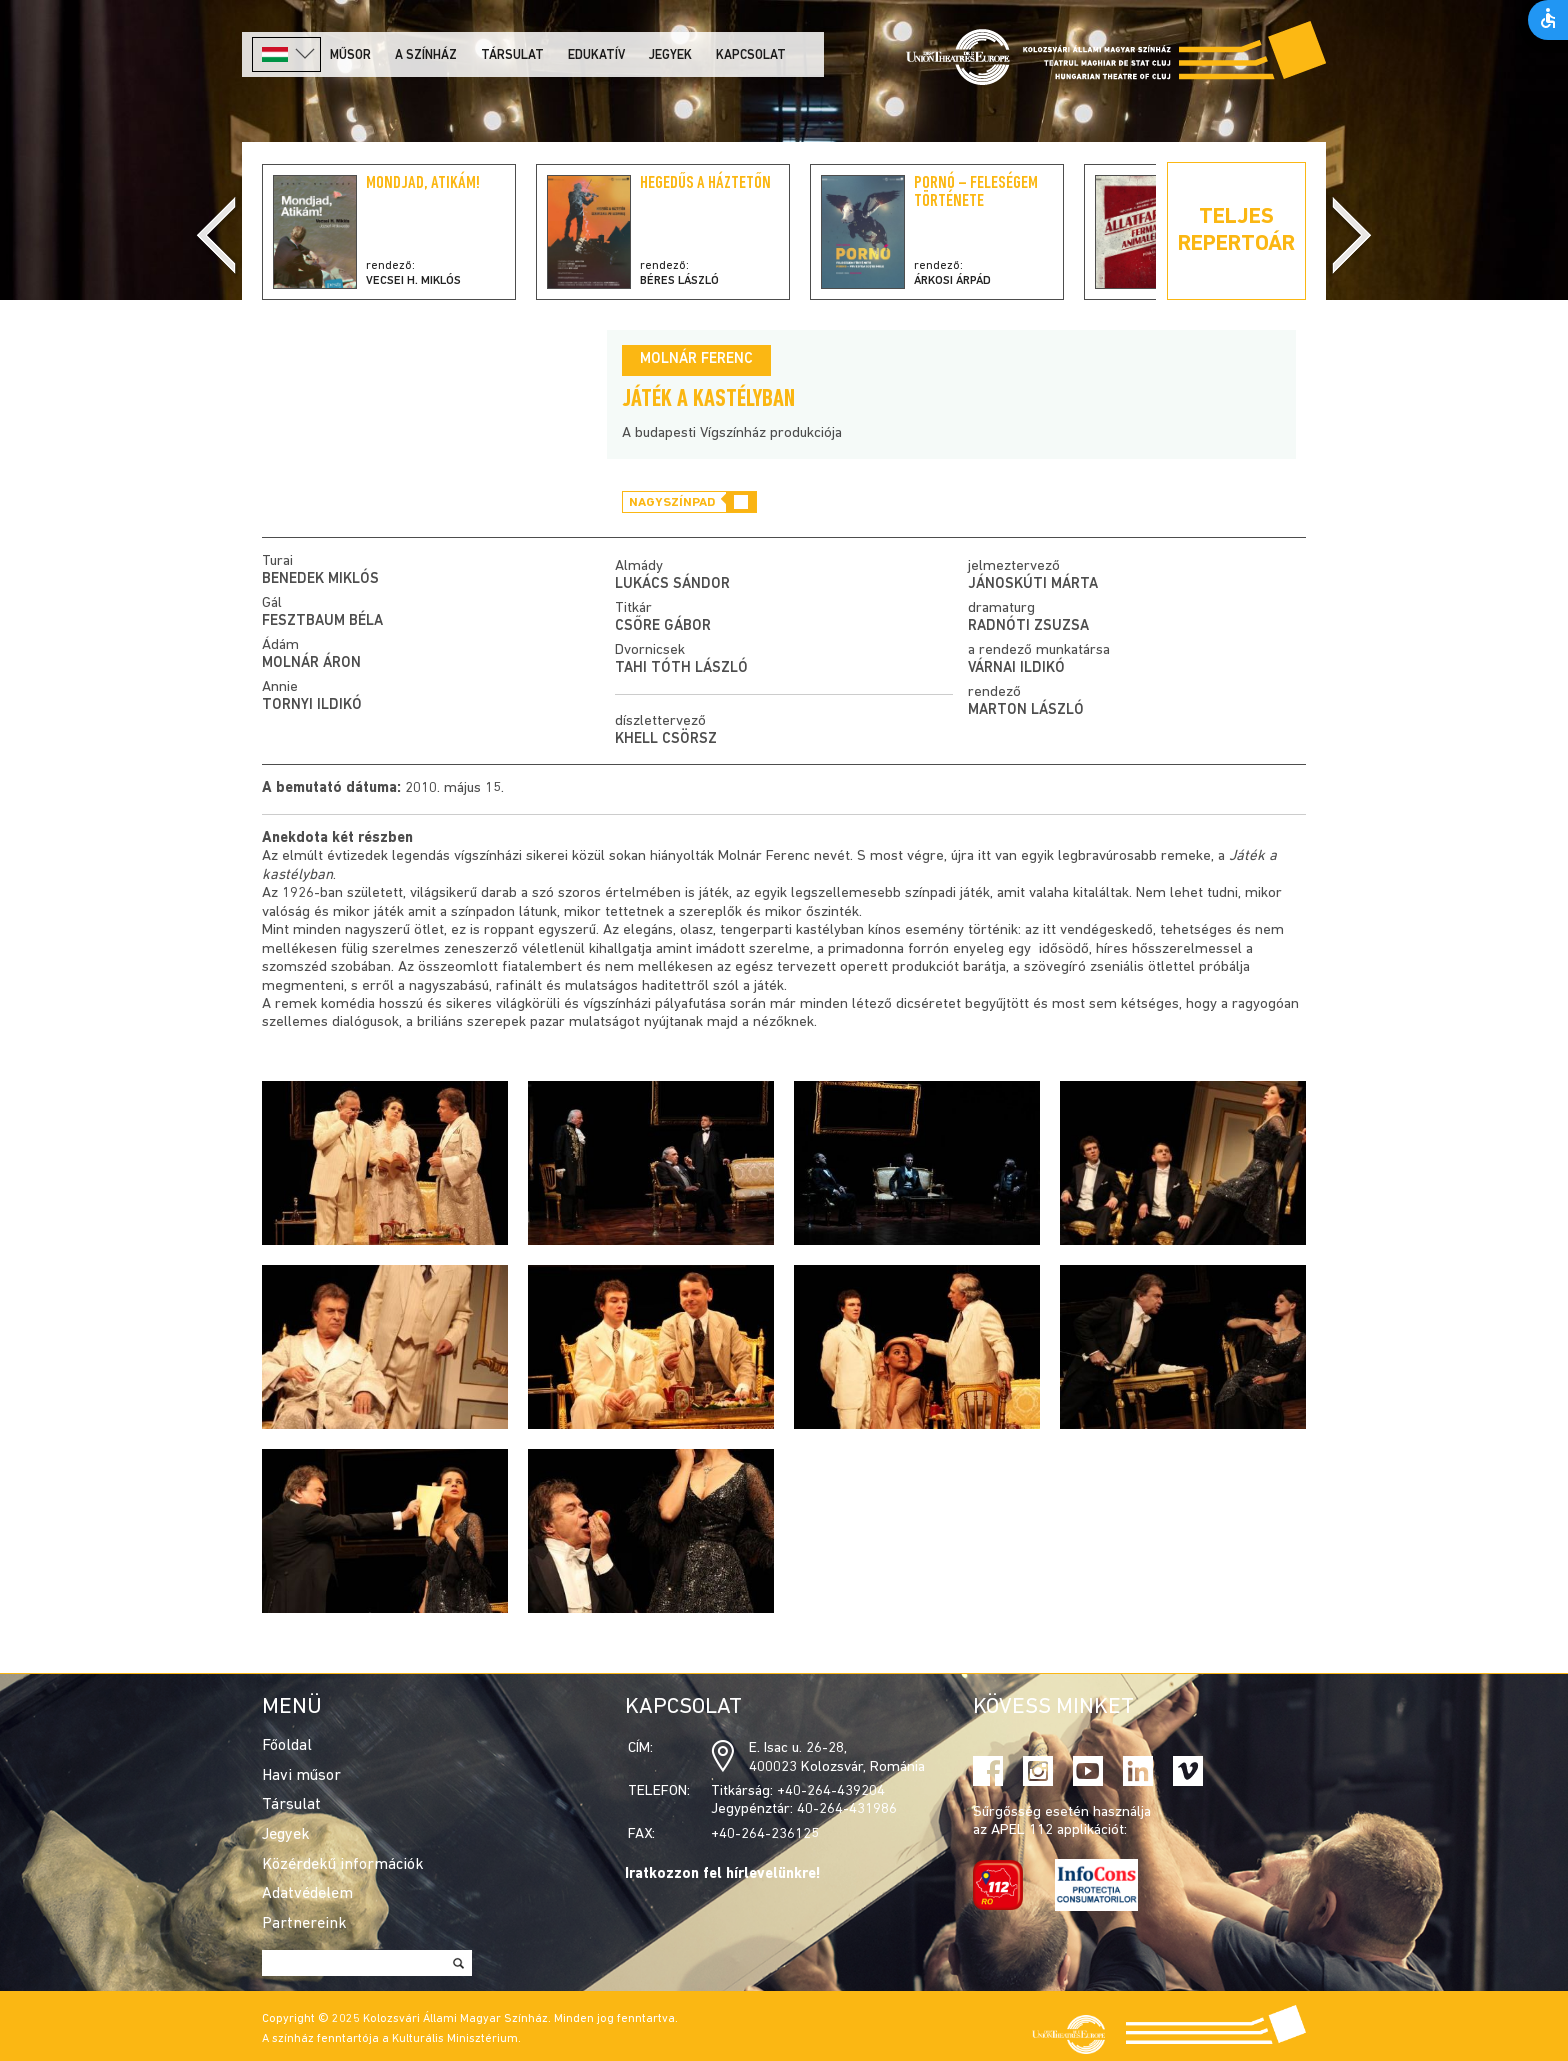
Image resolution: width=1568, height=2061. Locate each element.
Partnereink (304, 1924)
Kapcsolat (751, 55)
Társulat (512, 55)
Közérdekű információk (343, 1865)
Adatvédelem (307, 1894)
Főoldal (287, 1746)
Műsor (350, 55)
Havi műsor (301, 1776)
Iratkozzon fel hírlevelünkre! (723, 1874)
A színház (426, 55)
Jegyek (670, 55)
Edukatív (596, 55)
